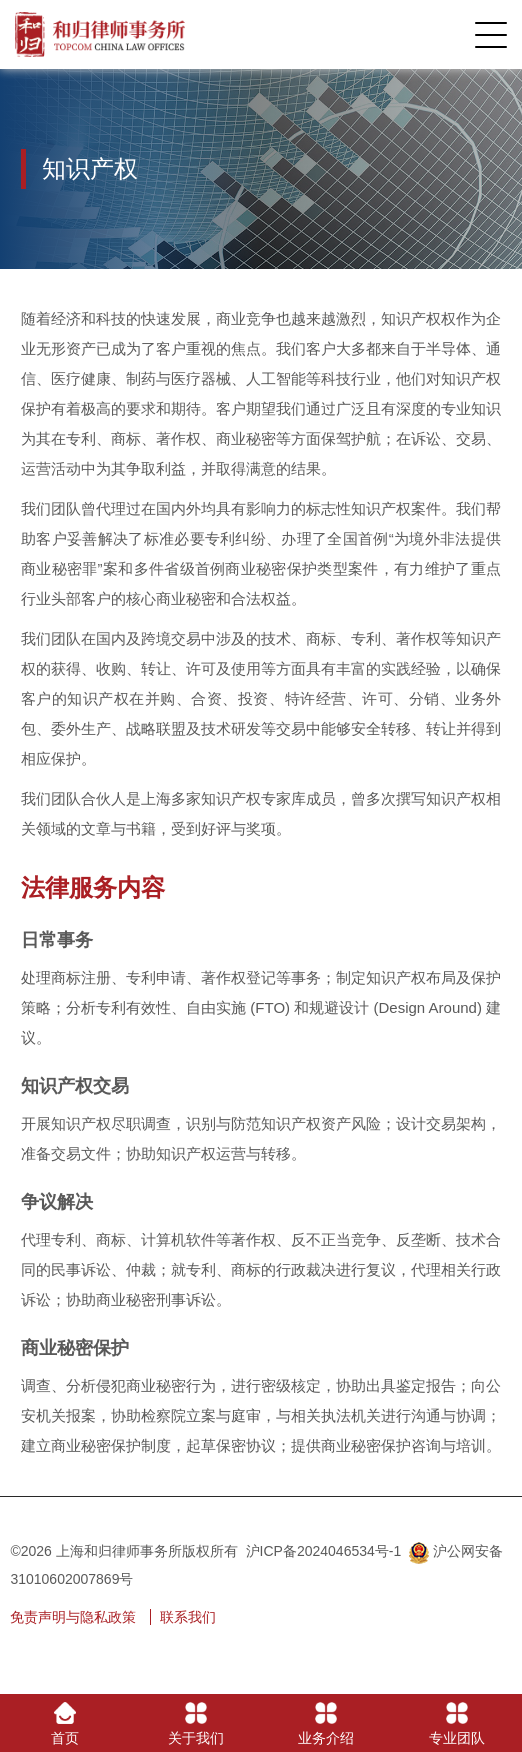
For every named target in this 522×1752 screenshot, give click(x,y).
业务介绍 (326, 1724)
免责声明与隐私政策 (73, 1617)
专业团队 (457, 1724)
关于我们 (196, 1724)
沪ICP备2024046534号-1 (324, 1551)
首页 (65, 1724)
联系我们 (188, 1617)
